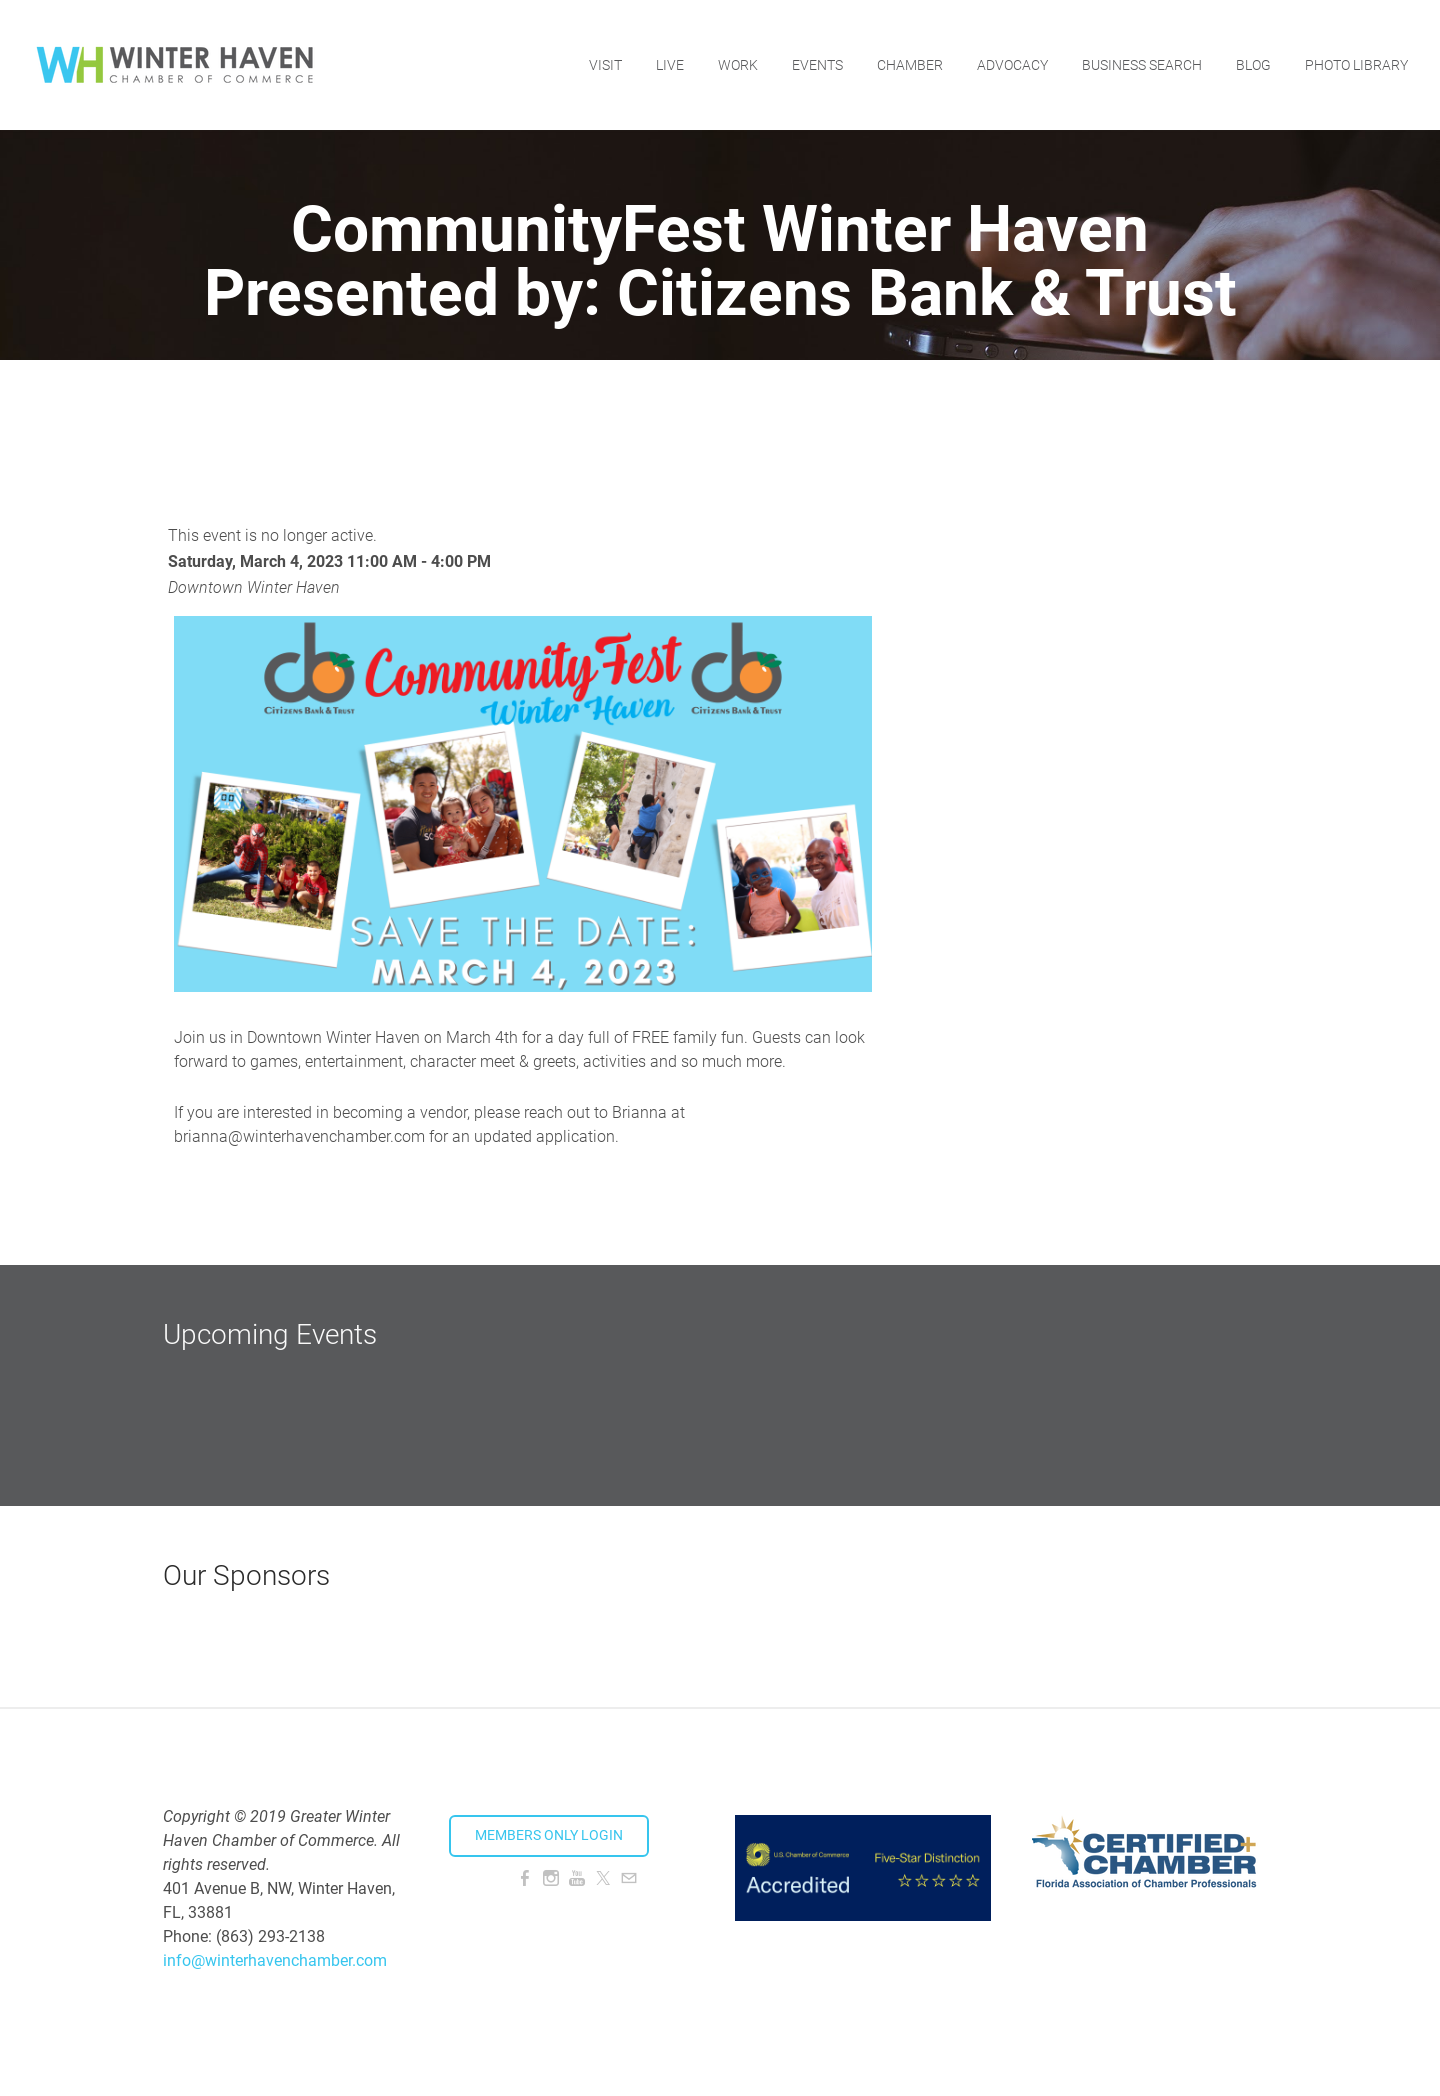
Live (670, 65)
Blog (1253, 65)
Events (817, 65)
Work (738, 65)
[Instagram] (551, 1878)
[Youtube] (577, 1878)
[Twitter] (603, 1878)
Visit (605, 65)
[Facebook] (525, 1878)
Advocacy (1012, 65)
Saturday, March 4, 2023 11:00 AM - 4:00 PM (329, 561)
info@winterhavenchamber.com (275, 1960)
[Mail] (629, 1878)
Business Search (1142, 65)
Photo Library (1356, 65)
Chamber (910, 65)
